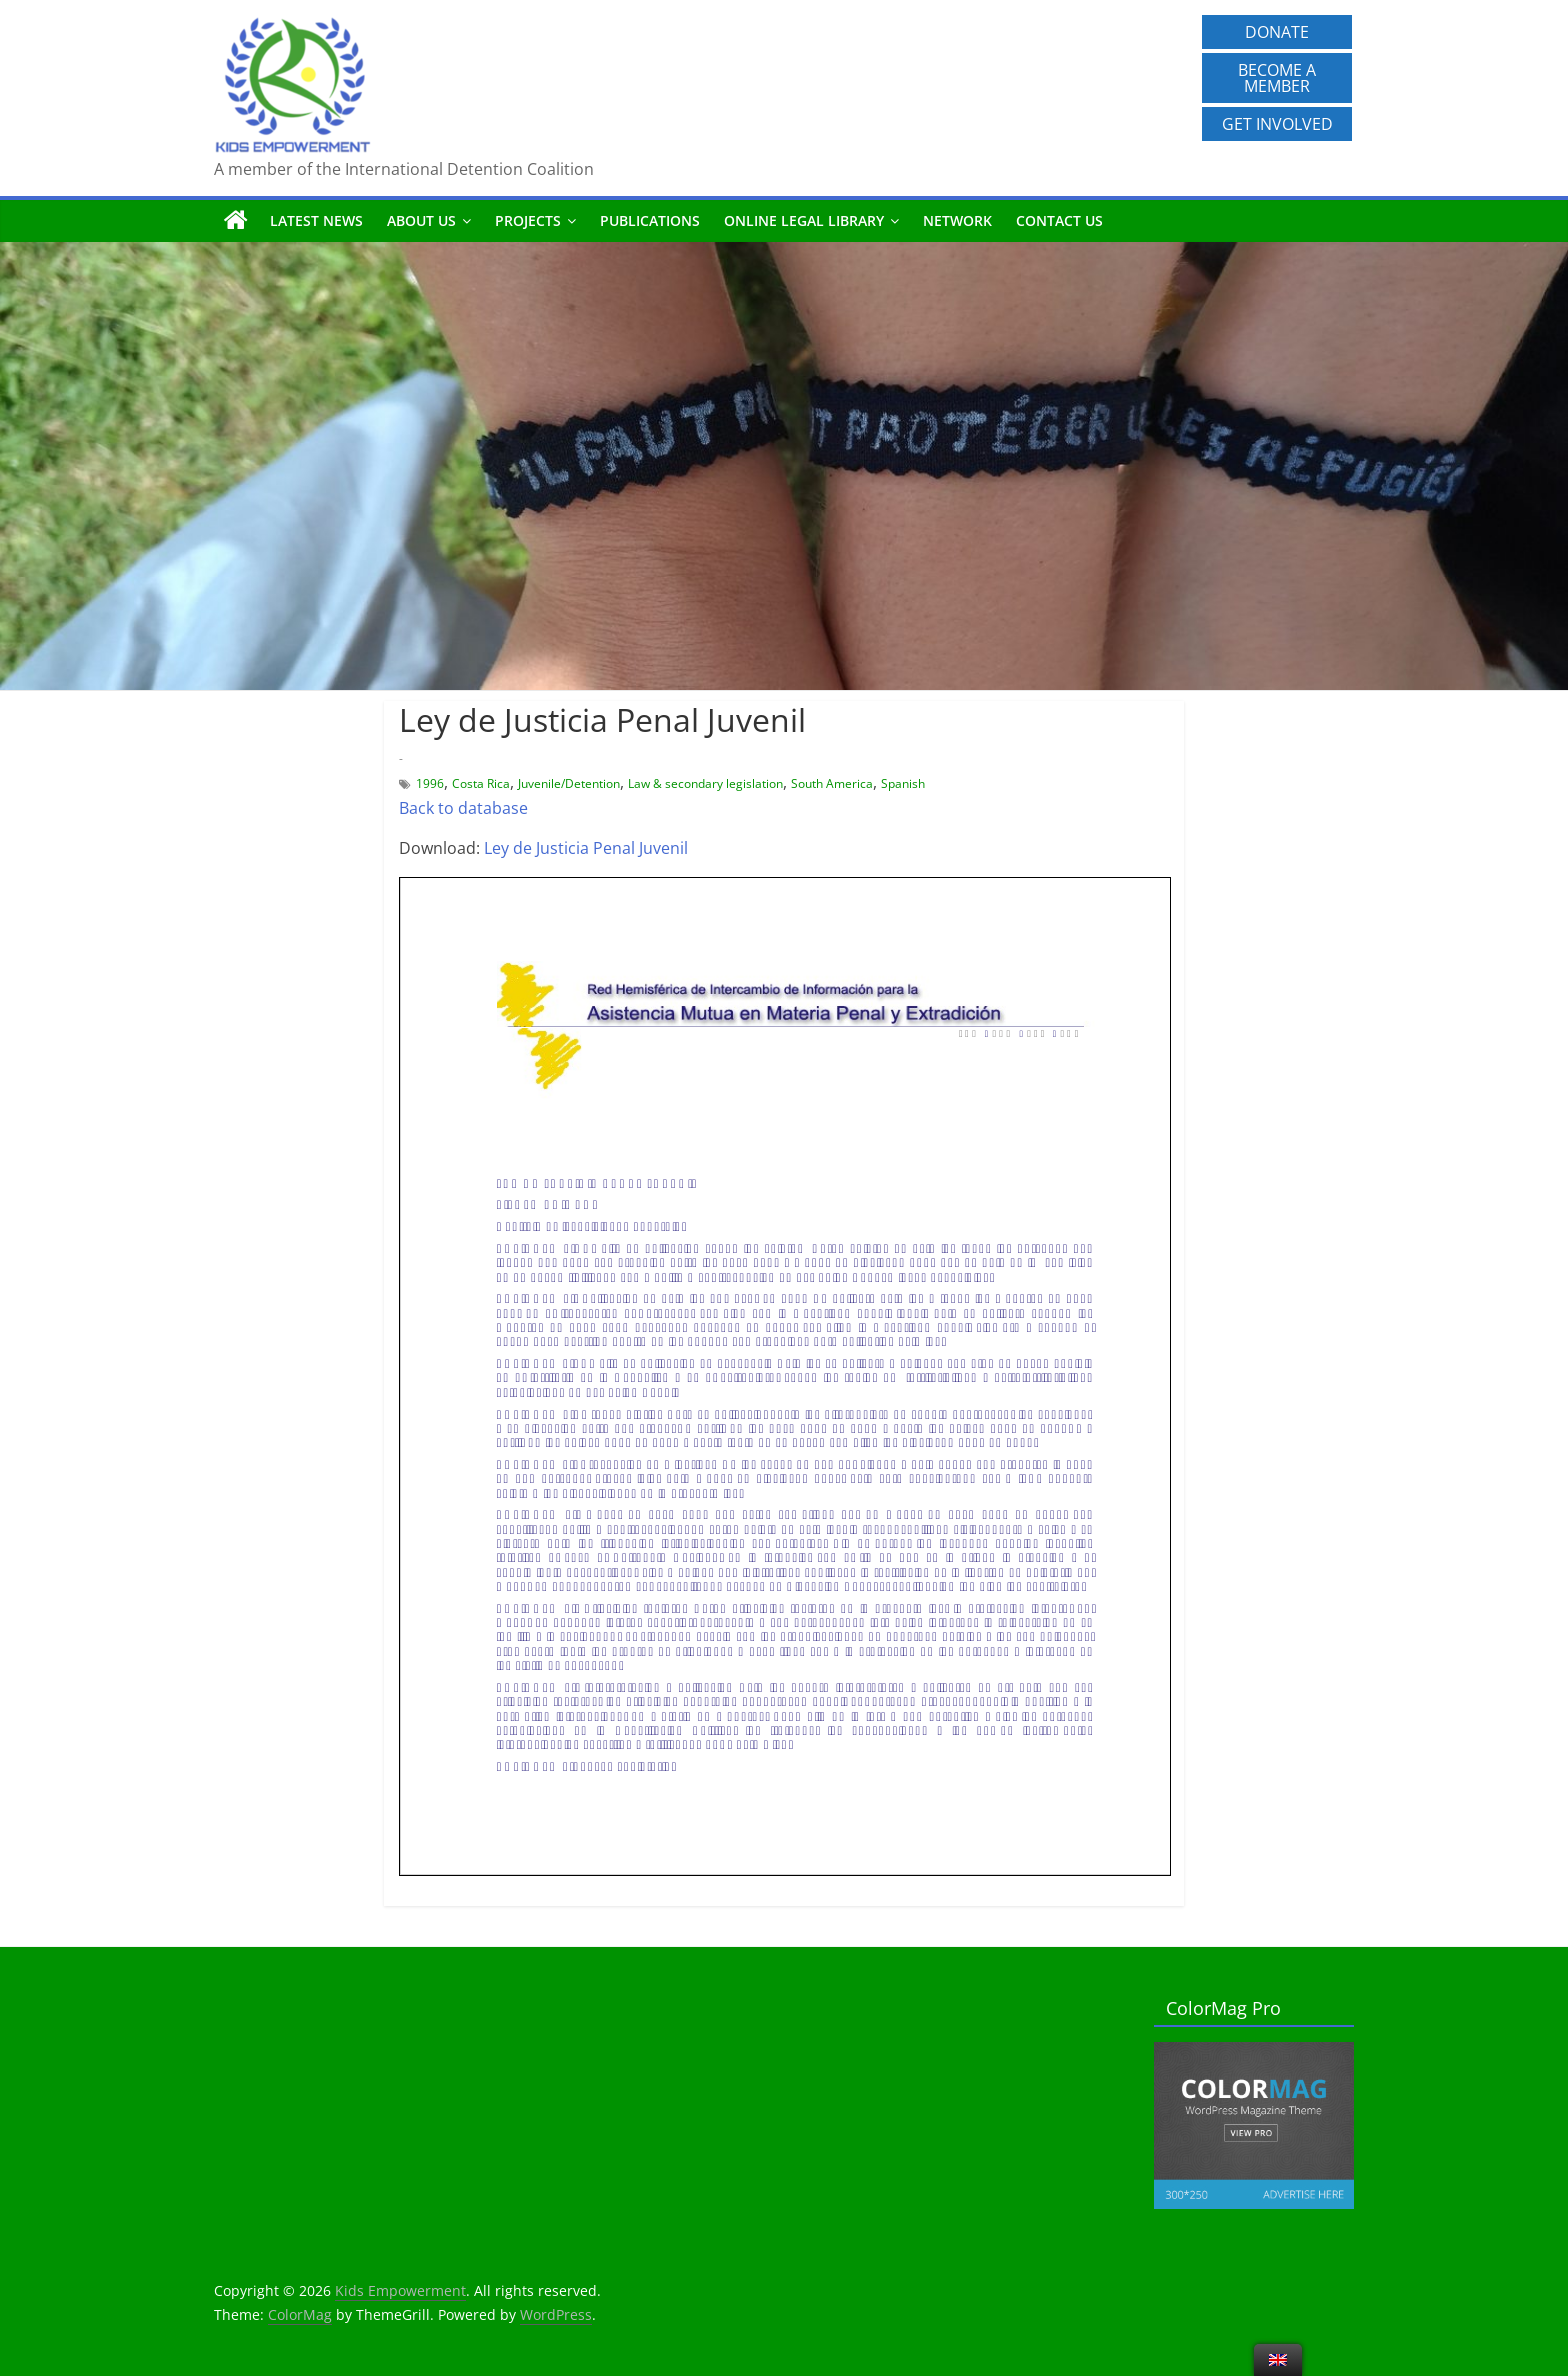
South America (832, 783)
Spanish (903, 783)
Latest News (316, 220)
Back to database (463, 808)
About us (421, 220)
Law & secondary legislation (705, 783)
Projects (528, 220)
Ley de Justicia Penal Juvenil (586, 848)
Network (957, 220)
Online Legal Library (804, 220)
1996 (430, 783)
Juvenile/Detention (569, 783)
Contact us (1059, 220)
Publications (650, 220)
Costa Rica (481, 783)
